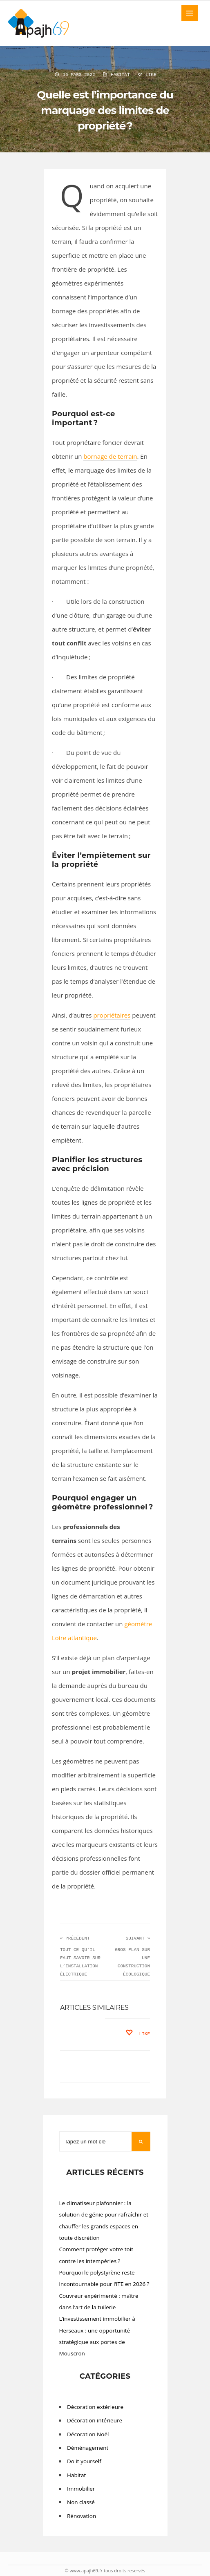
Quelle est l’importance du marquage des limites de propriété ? (105, 110)
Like (146, 74)
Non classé (81, 2502)
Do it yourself (84, 2461)
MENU (189, 13)
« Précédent (75, 1938)
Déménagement (87, 2447)
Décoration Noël (88, 2434)
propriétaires (111, 1015)
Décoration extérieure (95, 2407)
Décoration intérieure (94, 2420)
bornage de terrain (110, 456)
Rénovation (81, 2516)
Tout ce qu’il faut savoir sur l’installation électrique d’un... (80, 1966)
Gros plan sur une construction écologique (132, 1962)
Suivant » (138, 1938)
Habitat (120, 74)
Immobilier (81, 2488)
